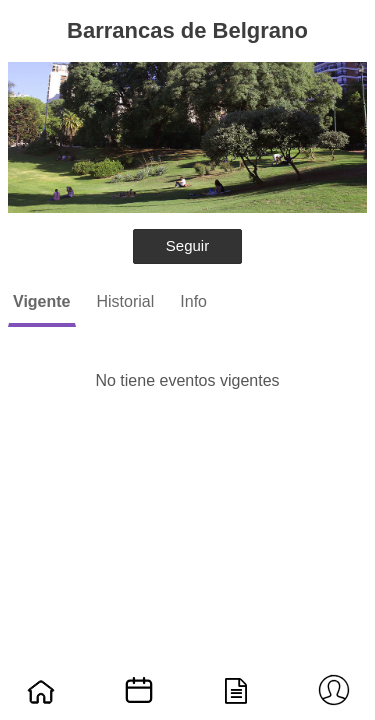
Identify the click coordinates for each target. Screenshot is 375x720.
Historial (126, 301)
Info (193, 301)
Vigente (42, 301)
